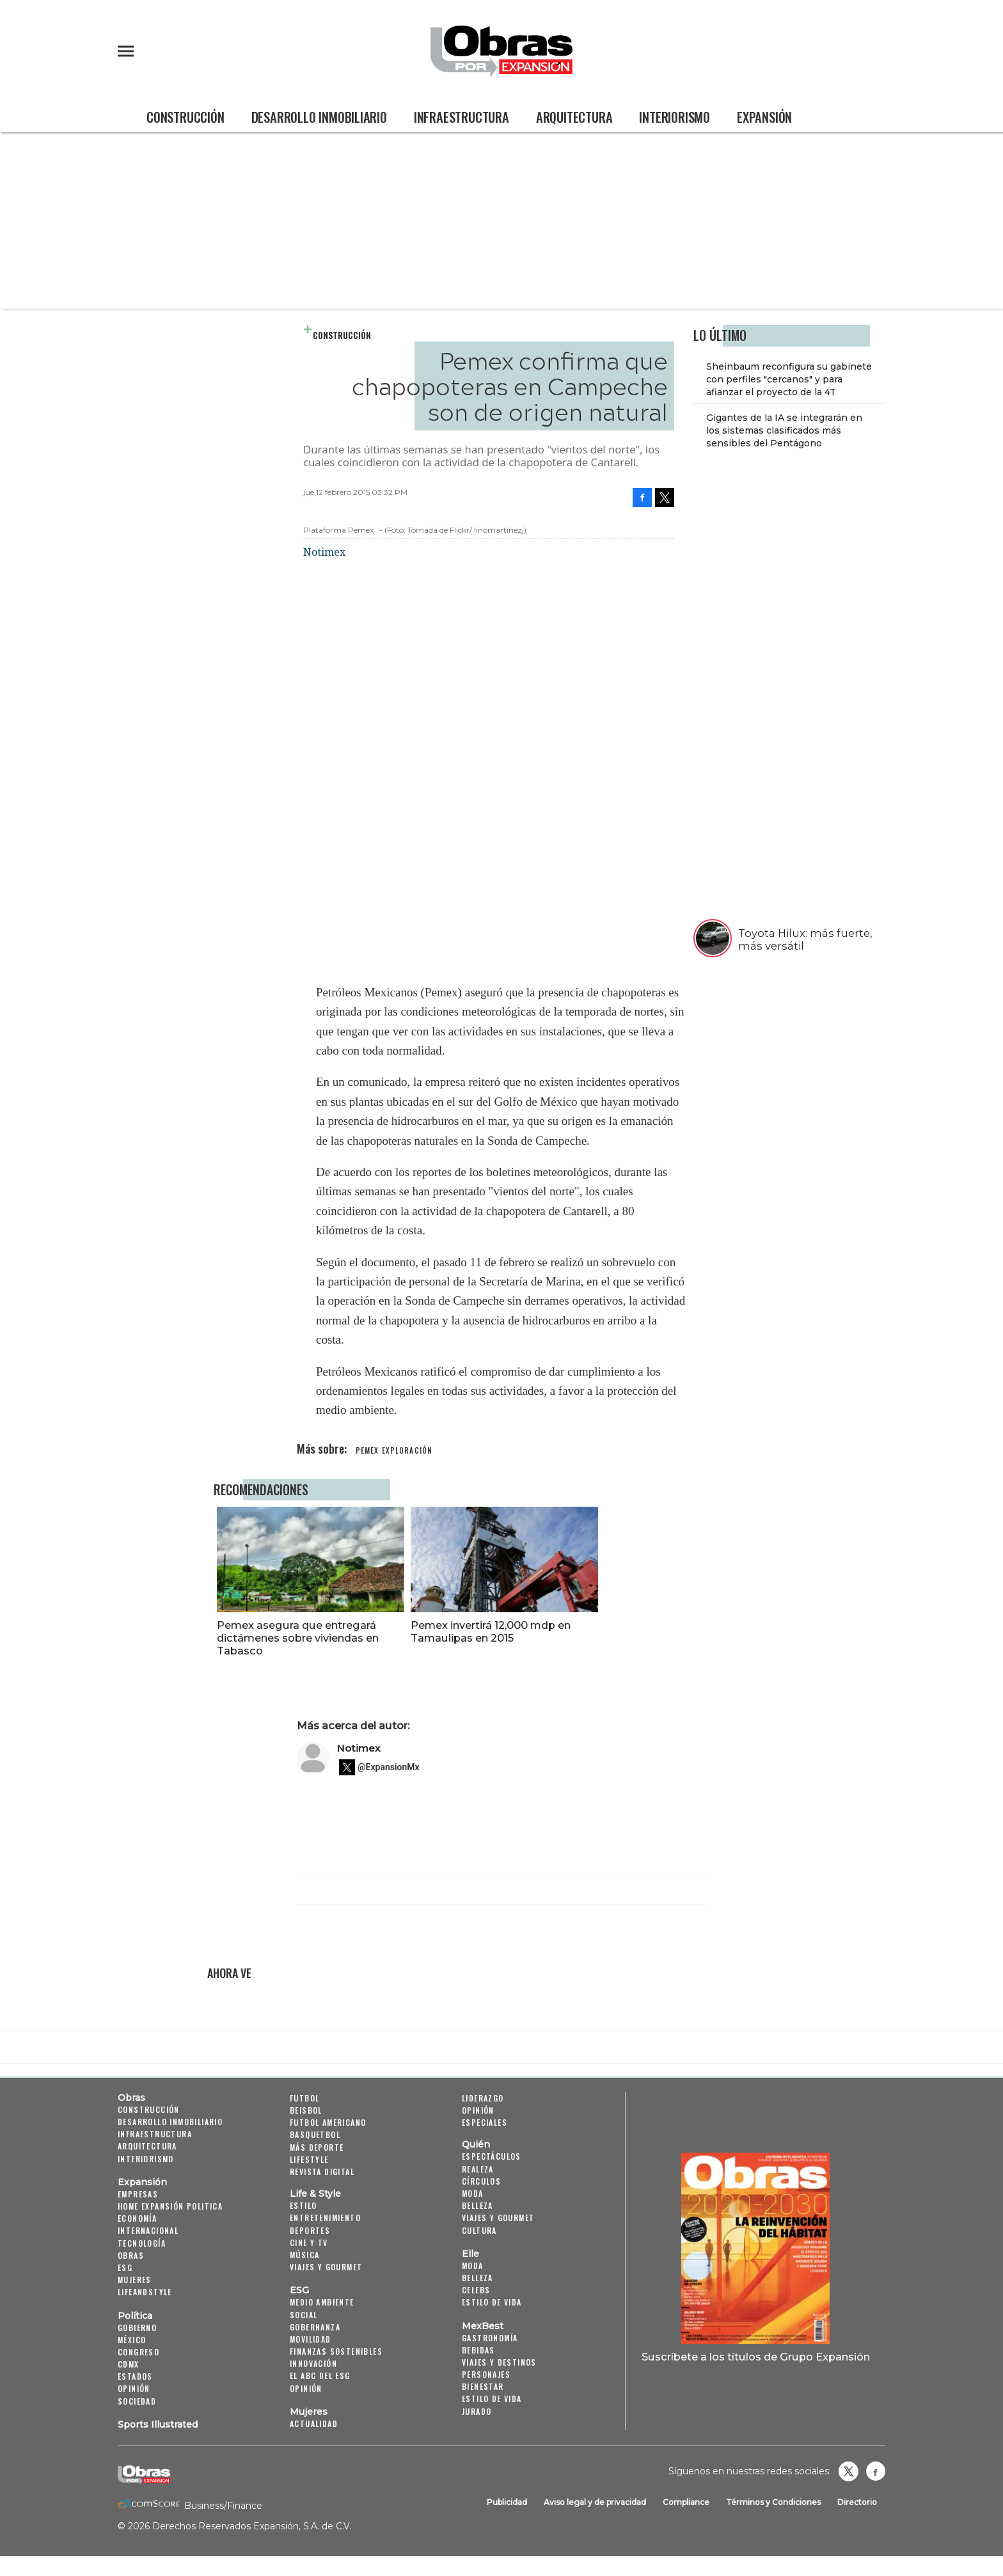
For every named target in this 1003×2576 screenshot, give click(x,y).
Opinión (134, 2389)
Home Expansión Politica (170, 2206)
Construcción (185, 117)
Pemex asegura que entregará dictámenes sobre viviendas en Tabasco (392, 1638)
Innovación (313, 2363)
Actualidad (314, 2423)
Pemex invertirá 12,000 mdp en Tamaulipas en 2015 (585, 1631)
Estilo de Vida (492, 2399)
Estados (135, 2376)
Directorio (857, 2502)
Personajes (486, 2374)
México (132, 2339)
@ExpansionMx (389, 1768)
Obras (131, 2097)
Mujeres (135, 2279)
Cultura (479, 2230)
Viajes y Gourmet (326, 2266)
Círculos (481, 2181)
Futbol (304, 2098)
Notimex (358, 1748)
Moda (473, 2193)
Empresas (138, 2193)
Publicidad (507, 2502)
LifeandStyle (145, 2291)
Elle (470, 2253)
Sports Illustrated (158, 2424)
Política (135, 2315)
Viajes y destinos (499, 2362)
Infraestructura (461, 117)
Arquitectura (574, 117)
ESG (125, 2267)
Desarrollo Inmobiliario (319, 117)
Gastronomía (489, 2337)
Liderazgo (483, 2098)
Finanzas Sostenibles (336, 2351)
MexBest (482, 2326)
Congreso (138, 2351)
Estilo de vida (492, 2302)
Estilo (303, 2205)
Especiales (484, 2122)
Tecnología (142, 2243)
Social (303, 2314)
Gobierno (137, 2327)
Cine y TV (309, 2242)
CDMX (128, 2364)
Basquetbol (315, 2135)
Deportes (310, 2230)
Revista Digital (322, 2171)
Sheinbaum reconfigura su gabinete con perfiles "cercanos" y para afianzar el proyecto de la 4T (789, 379)
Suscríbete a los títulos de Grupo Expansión (756, 2356)
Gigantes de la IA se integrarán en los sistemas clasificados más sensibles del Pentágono (784, 430)
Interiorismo (674, 117)
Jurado (476, 2411)
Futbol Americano (328, 2122)
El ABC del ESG (320, 2376)
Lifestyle (309, 2159)
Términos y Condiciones (773, 2502)
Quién (476, 2145)
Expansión (764, 117)
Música (304, 2254)
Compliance (686, 2502)
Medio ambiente (322, 2302)
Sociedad (137, 2401)
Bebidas (478, 2349)
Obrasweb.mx (875, 2471)
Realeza (478, 2169)
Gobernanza (315, 2326)
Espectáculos (491, 2156)
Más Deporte (317, 2147)
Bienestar (483, 2386)
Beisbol (306, 2110)
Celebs (476, 2289)
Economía (137, 2218)
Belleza (477, 2205)
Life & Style (315, 2193)
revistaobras (848, 2471)
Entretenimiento (325, 2217)
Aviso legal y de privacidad (595, 2502)
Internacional (148, 2230)
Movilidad (310, 2339)
